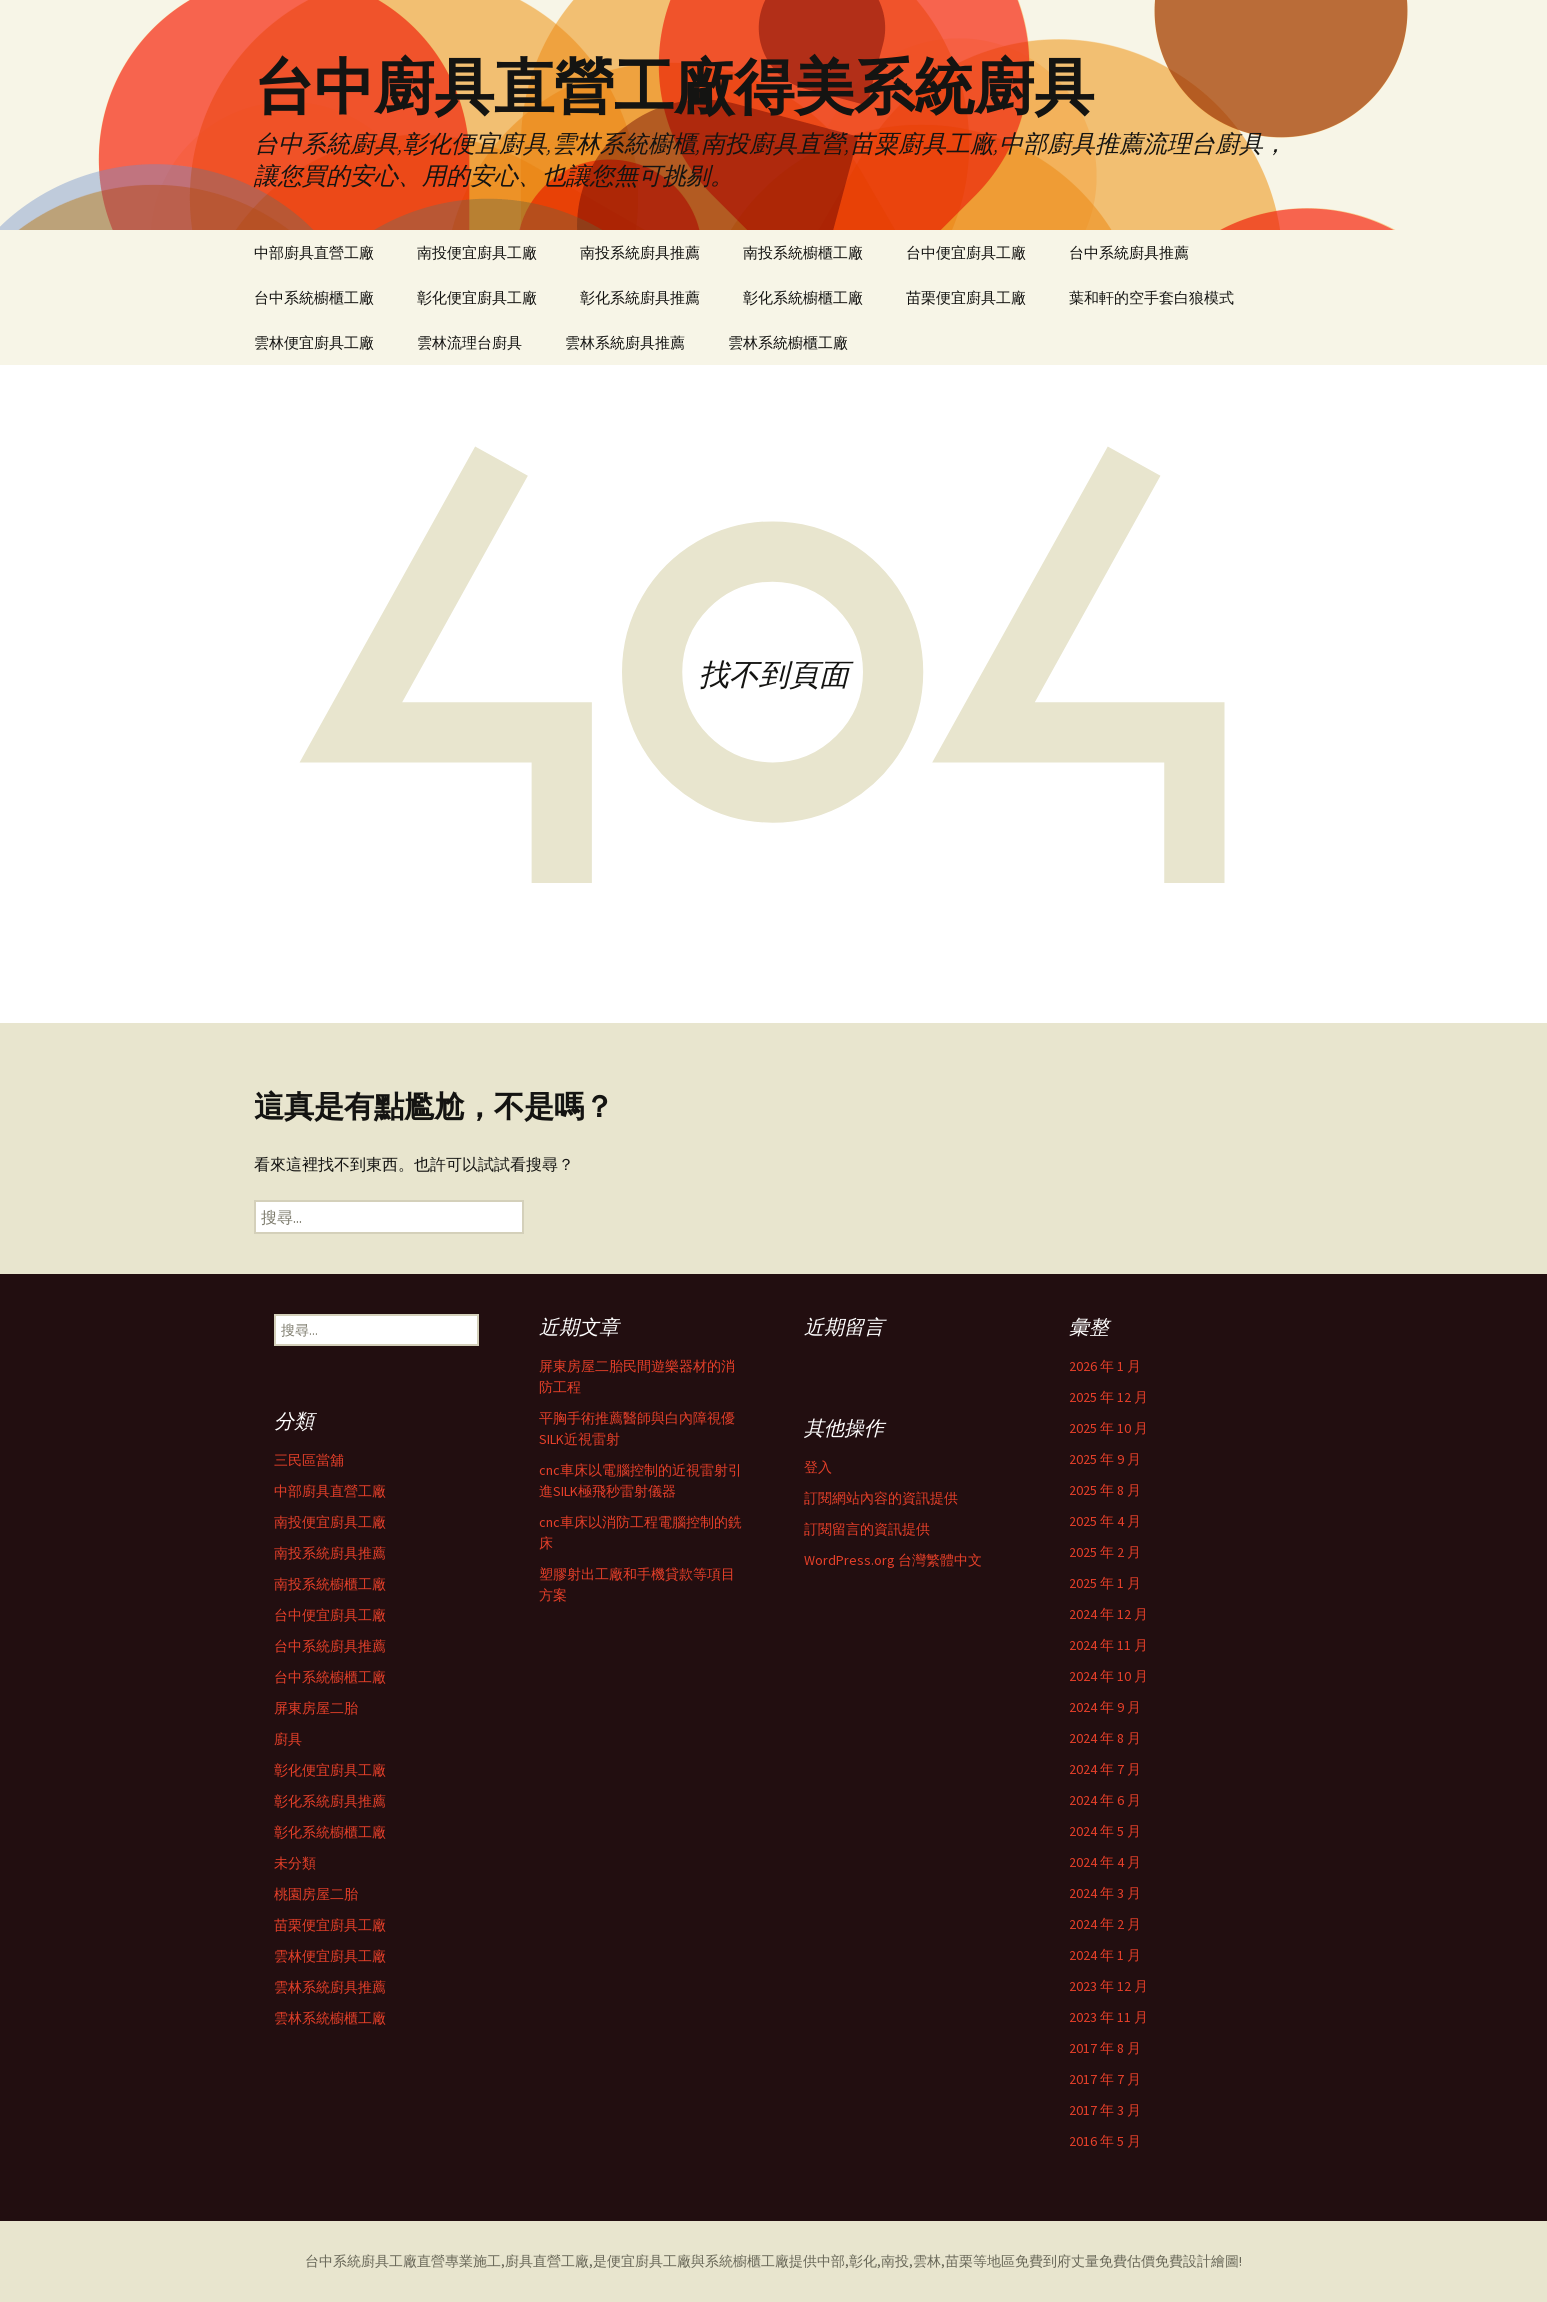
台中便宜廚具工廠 (966, 252)
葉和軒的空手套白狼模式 (1151, 297)
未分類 (295, 1863)
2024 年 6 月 (1105, 1800)
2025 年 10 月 (1108, 1428)
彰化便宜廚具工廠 (477, 297)
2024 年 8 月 (1105, 1738)
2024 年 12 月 (1108, 1614)
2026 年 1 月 (1105, 1366)
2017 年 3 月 (1105, 2110)
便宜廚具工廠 (649, 2261)
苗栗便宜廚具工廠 (966, 297)
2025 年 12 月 (1108, 1397)
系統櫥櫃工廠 (747, 2261)
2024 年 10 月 (1108, 1676)
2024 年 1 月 (1105, 1955)
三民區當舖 (309, 1460)
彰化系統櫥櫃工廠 (803, 297)
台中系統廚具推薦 (1129, 252)
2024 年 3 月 (1105, 1893)
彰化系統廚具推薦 (640, 297)
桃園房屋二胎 (316, 1894)
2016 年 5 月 (1105, 2141)
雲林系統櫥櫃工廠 (788, 342)
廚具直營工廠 (547, 2261)
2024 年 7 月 (1105, 1769)
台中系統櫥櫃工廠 (314, 297)
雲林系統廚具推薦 (625, 342)
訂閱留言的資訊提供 (867, 1529)
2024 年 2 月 (1105, 1924)
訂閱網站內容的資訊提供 (881, 1498)
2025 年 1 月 (1105, 1583)
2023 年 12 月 (1108, 1986)
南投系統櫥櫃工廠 (803, 252)
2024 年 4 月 (1105, 1862)
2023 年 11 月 (1108, 2017)
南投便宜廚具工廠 (477, 252)
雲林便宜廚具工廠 (314, 342)
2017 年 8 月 (1105, 2048)
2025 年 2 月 (1105, 1552)
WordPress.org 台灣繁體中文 (893, 1560)
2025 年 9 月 (1105, 1459)
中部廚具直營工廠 (314, 252)
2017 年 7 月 (1105, 2079)
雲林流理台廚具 (469, 342)
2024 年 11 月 (1108, 1645)
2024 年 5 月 (1105, 1831)
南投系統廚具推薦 (640, 252)
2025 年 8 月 (1105, 1490)
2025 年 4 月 (1105, 1521)
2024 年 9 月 (1105, 1707)
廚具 (288, 1739)
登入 (818, 1467)
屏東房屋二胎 (316, 1708)
